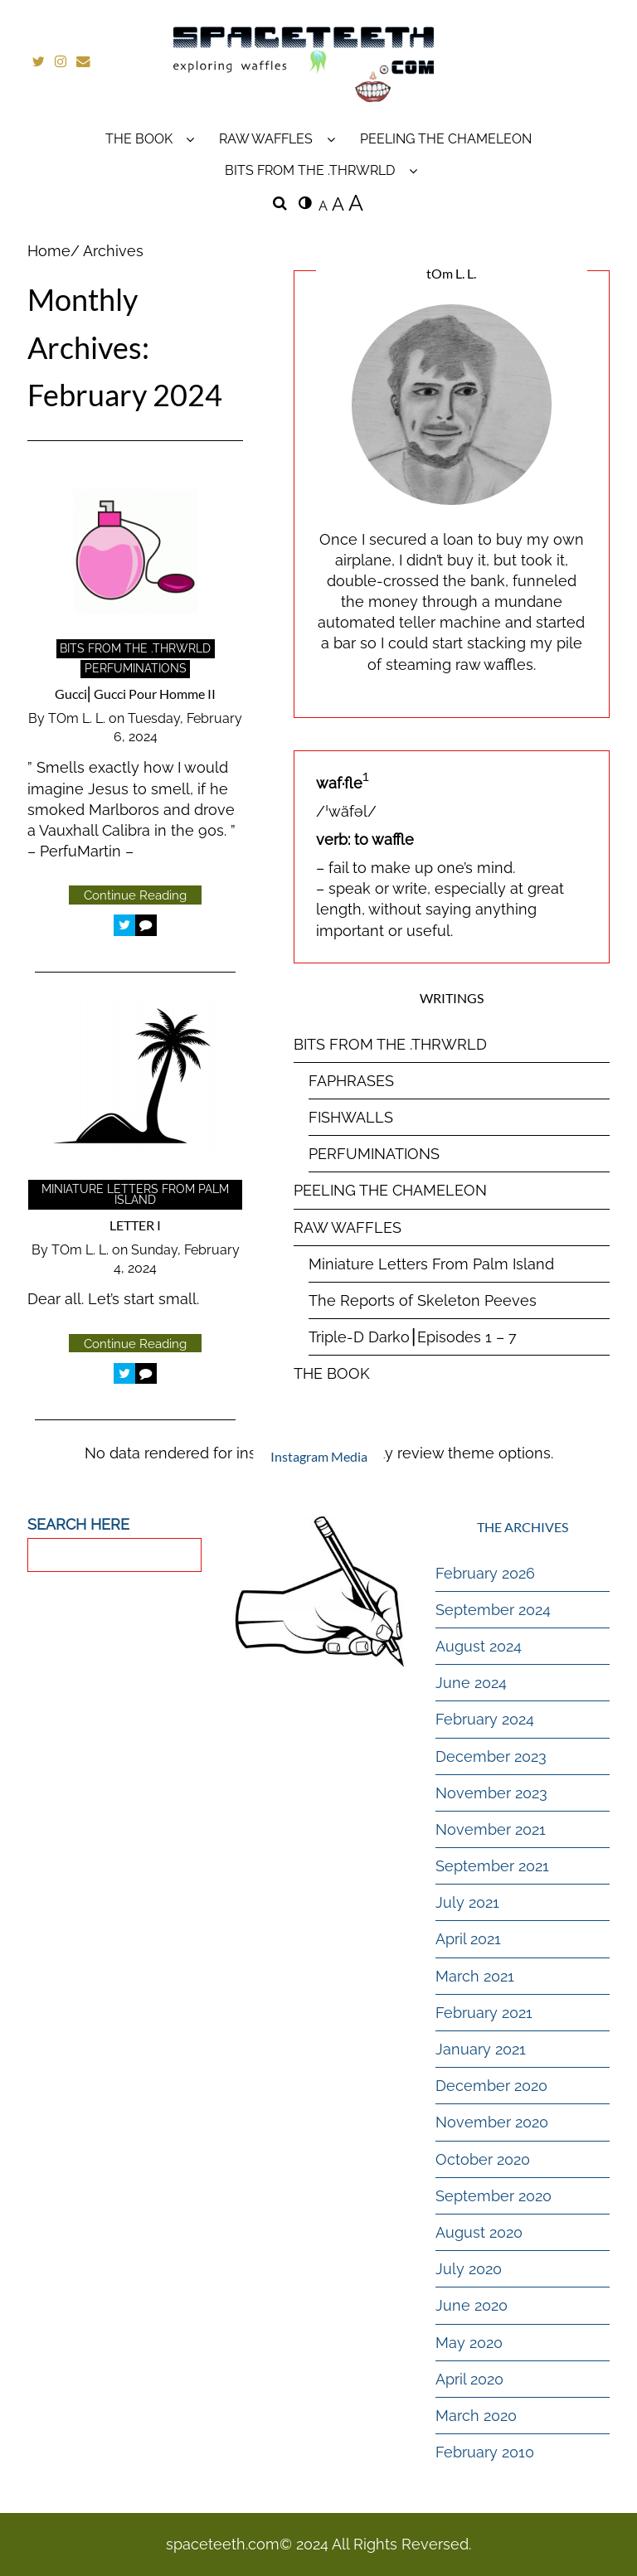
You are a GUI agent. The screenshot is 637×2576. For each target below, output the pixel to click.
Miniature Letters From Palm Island (135, 1194)
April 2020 (469, 2379)
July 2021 (467, 1902)
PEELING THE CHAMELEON (446, 138)
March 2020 (476, 2415)
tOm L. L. (76, 718)
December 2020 (491, 2085)
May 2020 (469, 2341)
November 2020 (491, 2122)
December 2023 (491, 1755)
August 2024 (478, 1646)
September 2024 (493, 1609)
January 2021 (480, 2049)
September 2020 (493, 2196)
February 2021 (483, 2012)
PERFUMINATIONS (136, 668)
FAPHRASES (351, 1080)
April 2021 (468, 1939)
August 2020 (479, 2232)
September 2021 (492, 1866)
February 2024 (484, 1719)
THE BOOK (139, 138)
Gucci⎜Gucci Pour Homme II (135, 693)
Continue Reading (135, 895)
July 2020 (468, 2269)
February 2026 (485, 1573)
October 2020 (482, 2159)
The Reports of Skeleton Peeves (423, 1300)
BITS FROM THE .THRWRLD (310, 170)
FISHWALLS (351, 1117)
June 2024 (471, 1682)
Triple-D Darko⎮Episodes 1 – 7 (413, 1337)
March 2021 (474, 1976)
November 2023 (491, 1793)
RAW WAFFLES (266, 138)
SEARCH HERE (78, 1523)
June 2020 (471, 2305)
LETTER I (135, 1225)
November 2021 (490, 1829)
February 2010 (484, 2452)
